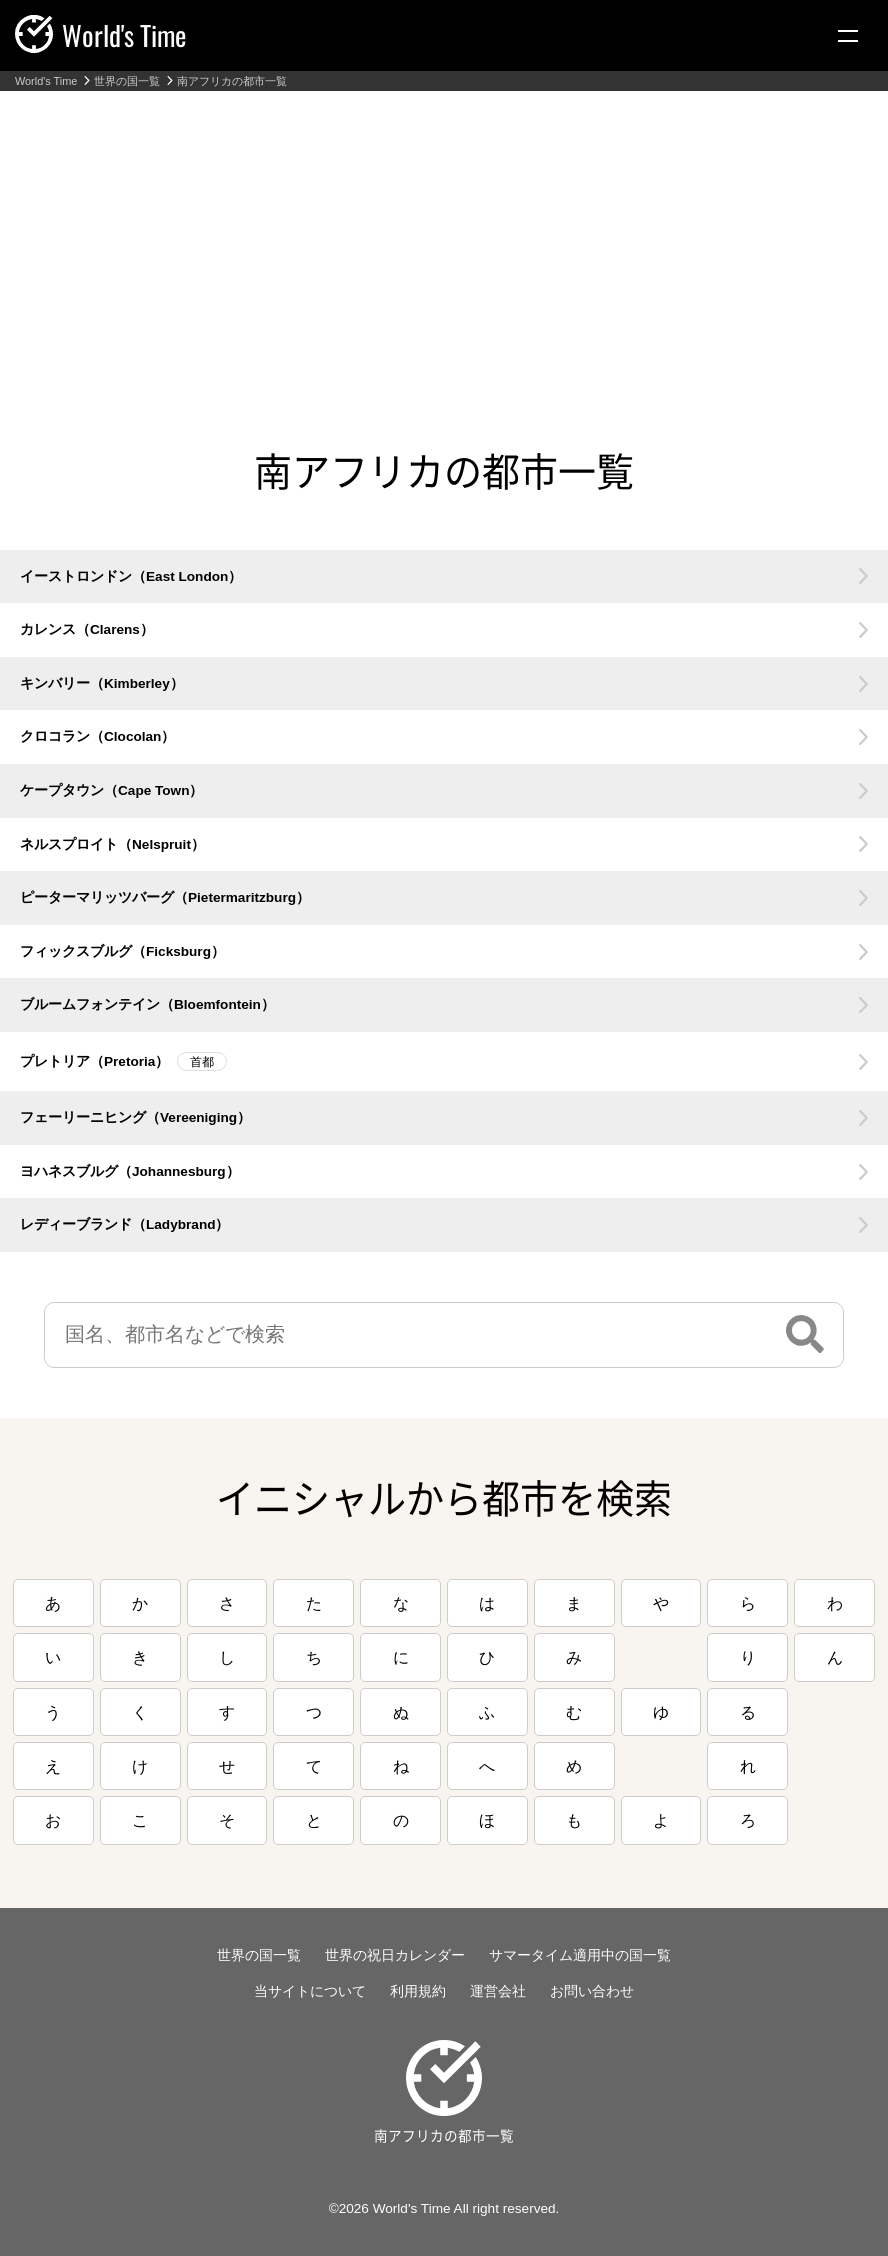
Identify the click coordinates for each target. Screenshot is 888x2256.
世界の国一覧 (127, 81)
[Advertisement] (444, 241)
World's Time (46, 81)
